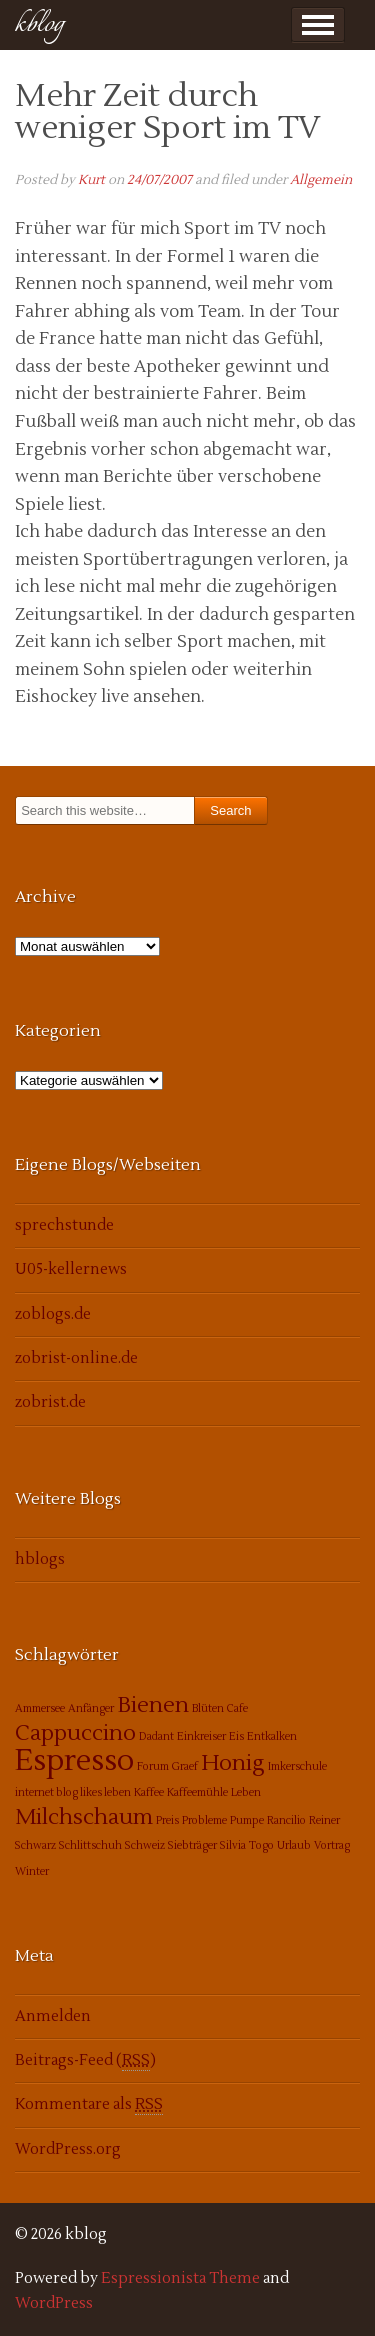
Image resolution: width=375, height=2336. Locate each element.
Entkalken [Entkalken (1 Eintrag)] (272, 1736)
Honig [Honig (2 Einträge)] (233, 1763)
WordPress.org (68, 2149)
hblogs (40, 1559)
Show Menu (318, 25)
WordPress (54, 2303)
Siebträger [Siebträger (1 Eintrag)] (192, 1845)
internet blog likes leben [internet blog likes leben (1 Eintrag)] (73, 1792)
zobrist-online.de (76, 1358)
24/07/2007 (159, 180)
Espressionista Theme (180, 2278)
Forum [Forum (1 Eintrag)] (153, 1766)
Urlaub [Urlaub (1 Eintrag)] (294, 1845)
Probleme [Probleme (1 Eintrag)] (204, 1820)
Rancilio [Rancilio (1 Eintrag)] (286, 1820)
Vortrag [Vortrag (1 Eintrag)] (332, 1845)
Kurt (91, 180)
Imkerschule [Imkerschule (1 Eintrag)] (297, 1766)
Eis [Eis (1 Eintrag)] (236, 1736)
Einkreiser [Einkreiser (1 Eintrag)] (201, 1736)
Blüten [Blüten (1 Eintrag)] (208, 1708)
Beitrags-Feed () (85, 2061)
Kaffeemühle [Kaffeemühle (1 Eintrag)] (197, 1792)
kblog (39, 24)
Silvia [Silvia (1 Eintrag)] (233, 1845)
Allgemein (321, 180)
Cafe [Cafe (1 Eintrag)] (237, 1708)
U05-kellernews (71, 1269)
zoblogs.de (53, 1314)
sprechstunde (64, 1225)
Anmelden (53, 2016)
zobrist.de (50, 1402)
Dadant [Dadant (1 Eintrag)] (156, 1736)
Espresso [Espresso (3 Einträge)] (74, 1761)
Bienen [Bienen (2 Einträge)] (153, 1705)
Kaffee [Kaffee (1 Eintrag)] (149, 1792)
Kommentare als (89, 2105)
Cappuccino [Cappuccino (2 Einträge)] (75, 1733)
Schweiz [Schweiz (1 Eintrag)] (145, 1845)
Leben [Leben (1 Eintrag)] (246, 1792)
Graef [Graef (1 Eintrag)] (185, 1766)
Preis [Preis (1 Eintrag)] (167, 1820)
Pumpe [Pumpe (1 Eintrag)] (247, 1820)
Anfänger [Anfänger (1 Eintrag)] (91, 1708)
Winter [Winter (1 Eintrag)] (32, 1871)
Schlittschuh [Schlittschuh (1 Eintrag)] (90, 1845)
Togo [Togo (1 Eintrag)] (261, 1845)
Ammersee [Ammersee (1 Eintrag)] (40, 1708)
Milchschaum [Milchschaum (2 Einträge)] (84, 1817)
